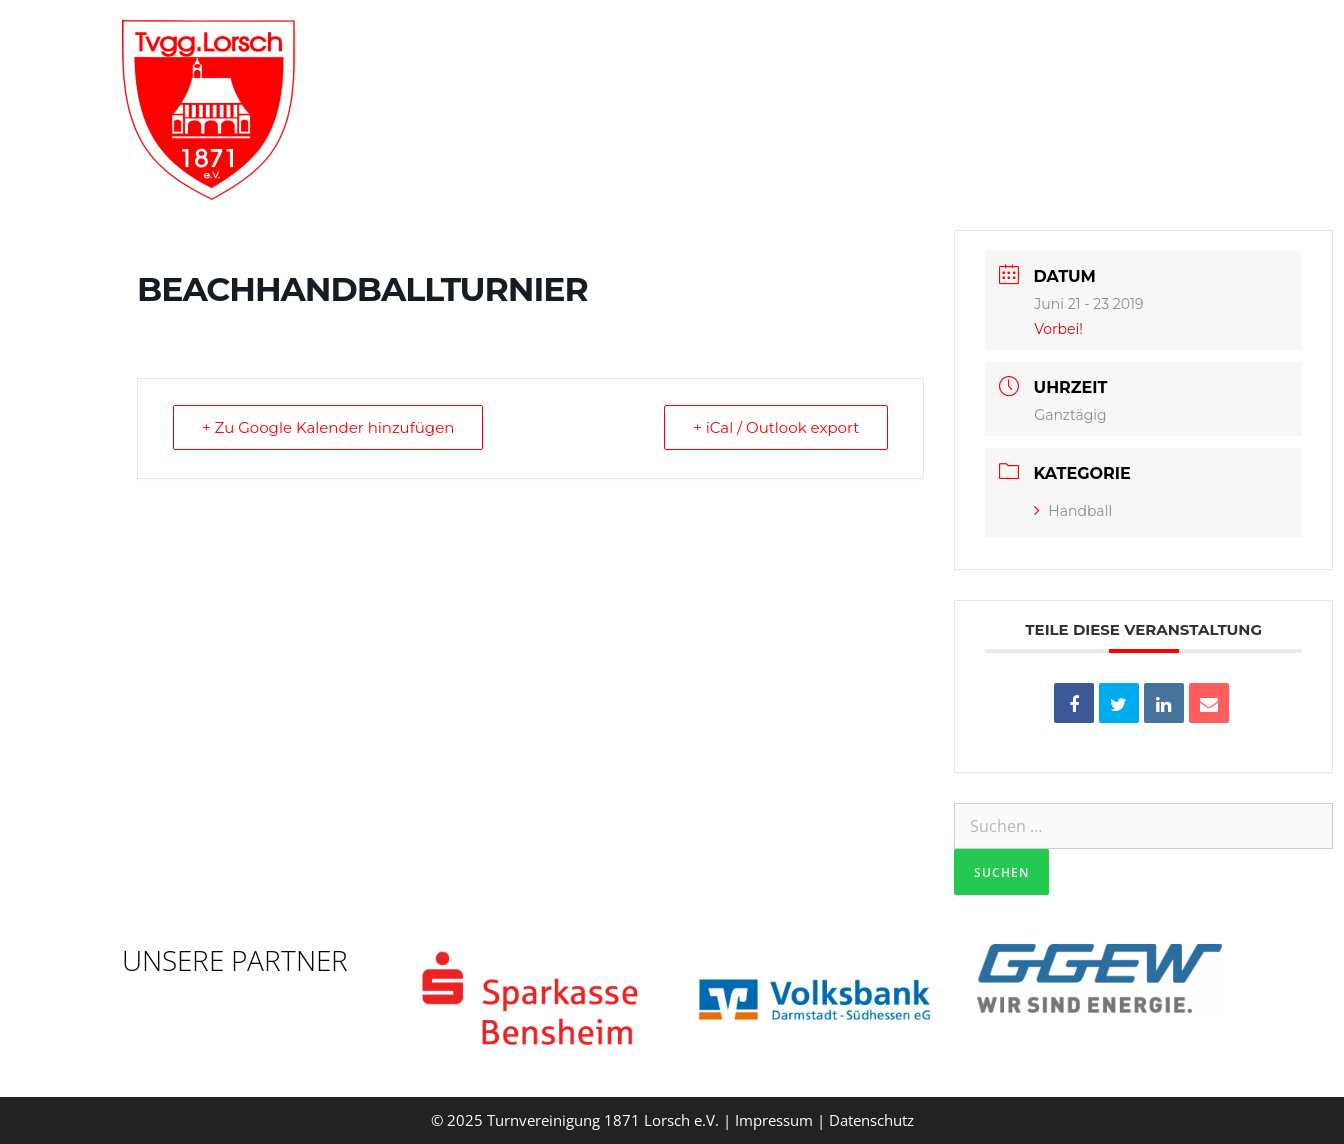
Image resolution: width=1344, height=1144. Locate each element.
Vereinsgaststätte (1128, 45)
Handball (1073, 511)
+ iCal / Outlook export (776, 427)
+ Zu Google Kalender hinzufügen (328, 427)
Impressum (774, 1120)
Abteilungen (843, 45)
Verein (704, 45)
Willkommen (564, 45)
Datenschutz (871, 1120)
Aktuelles (975, 45)
